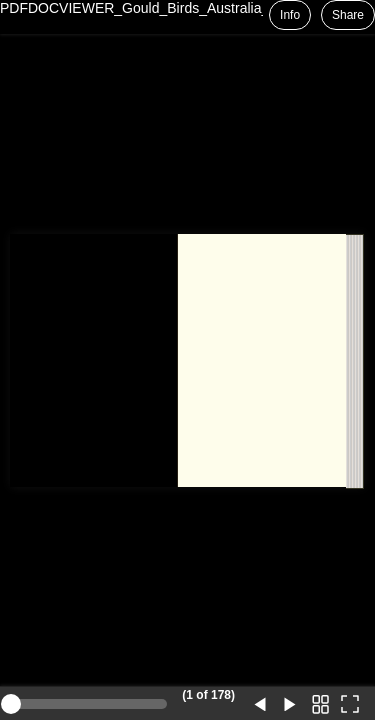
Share (348, 15)
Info (290, 15)
